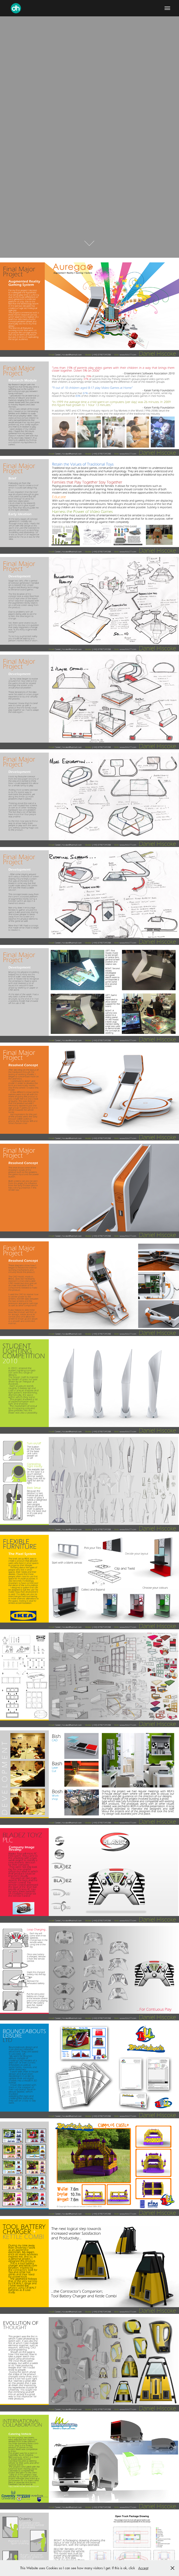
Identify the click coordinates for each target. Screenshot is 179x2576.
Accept (143, 2568)
